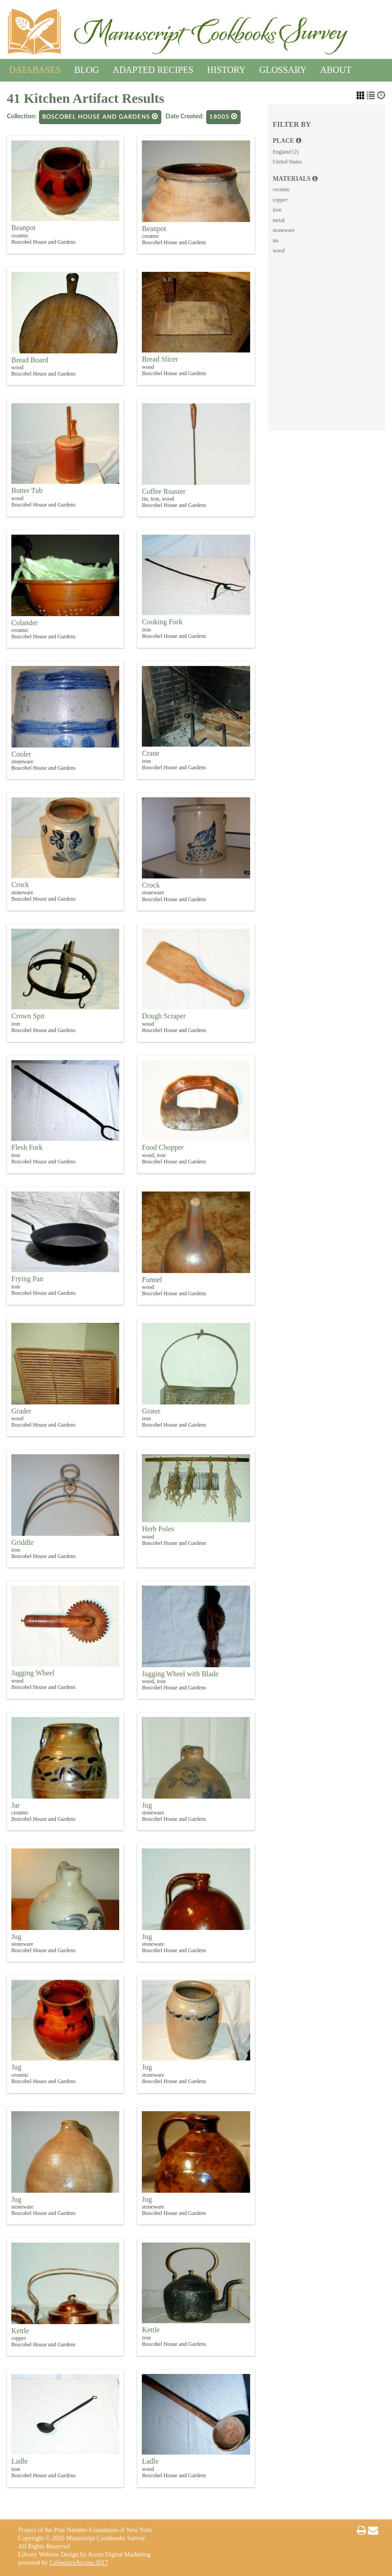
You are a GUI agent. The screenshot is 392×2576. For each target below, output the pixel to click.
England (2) (286, 152)
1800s (223, 116)
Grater (151, 1411)
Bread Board (29, 360)
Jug (147, 1805)
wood (279, 250)
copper (280, 200)
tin (276, 240)
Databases (35, 68)
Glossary (282, 68)
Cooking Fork (162, 622)
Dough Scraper (163, 1016)
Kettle (20, 2331)
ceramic (281, 189)
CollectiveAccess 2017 (78, 2562)
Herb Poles (158, 1529)
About (336, 68)
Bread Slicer (160, 359)
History (226, 68)
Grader (21, 1411)
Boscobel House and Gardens (100, 116)
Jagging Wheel (32, 1673)
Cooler (21, 754)
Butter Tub (27, 490)
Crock (20, 884)
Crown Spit (27, 1016)
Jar (15, 1805)
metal (279, 220)
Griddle (22, 1542)
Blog (86, 68)
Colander (24, 623)
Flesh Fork (27, 1147)
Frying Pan (27, 1279)
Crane (150, 753)
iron (277, 210)
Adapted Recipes (152, 68)
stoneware (284, 230)
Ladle (19, 2461)
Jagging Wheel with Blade (180, 1674)
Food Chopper (163, 1147)
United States (287, 162)
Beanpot (23, 228)
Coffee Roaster (163, 491)
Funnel (152, 1279)
